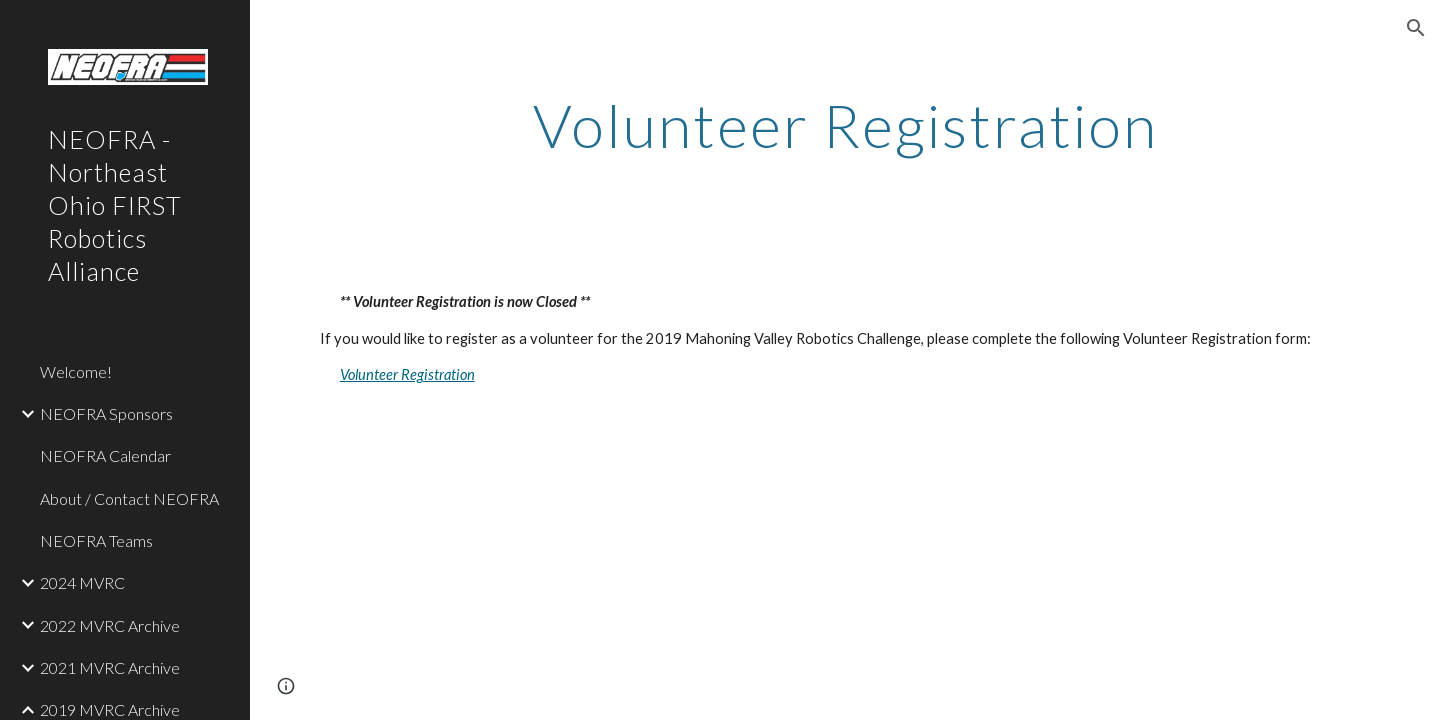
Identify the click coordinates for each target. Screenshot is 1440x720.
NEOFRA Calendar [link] (105, 455)
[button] (1416, 28)
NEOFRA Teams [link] (96, 540)
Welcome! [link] (76, 371)
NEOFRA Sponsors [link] (106, 413)
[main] (845, 125)
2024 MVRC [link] (82, 582)
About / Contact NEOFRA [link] (129, 498)
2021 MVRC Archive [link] (110, 667)
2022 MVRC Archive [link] (110, 625)
